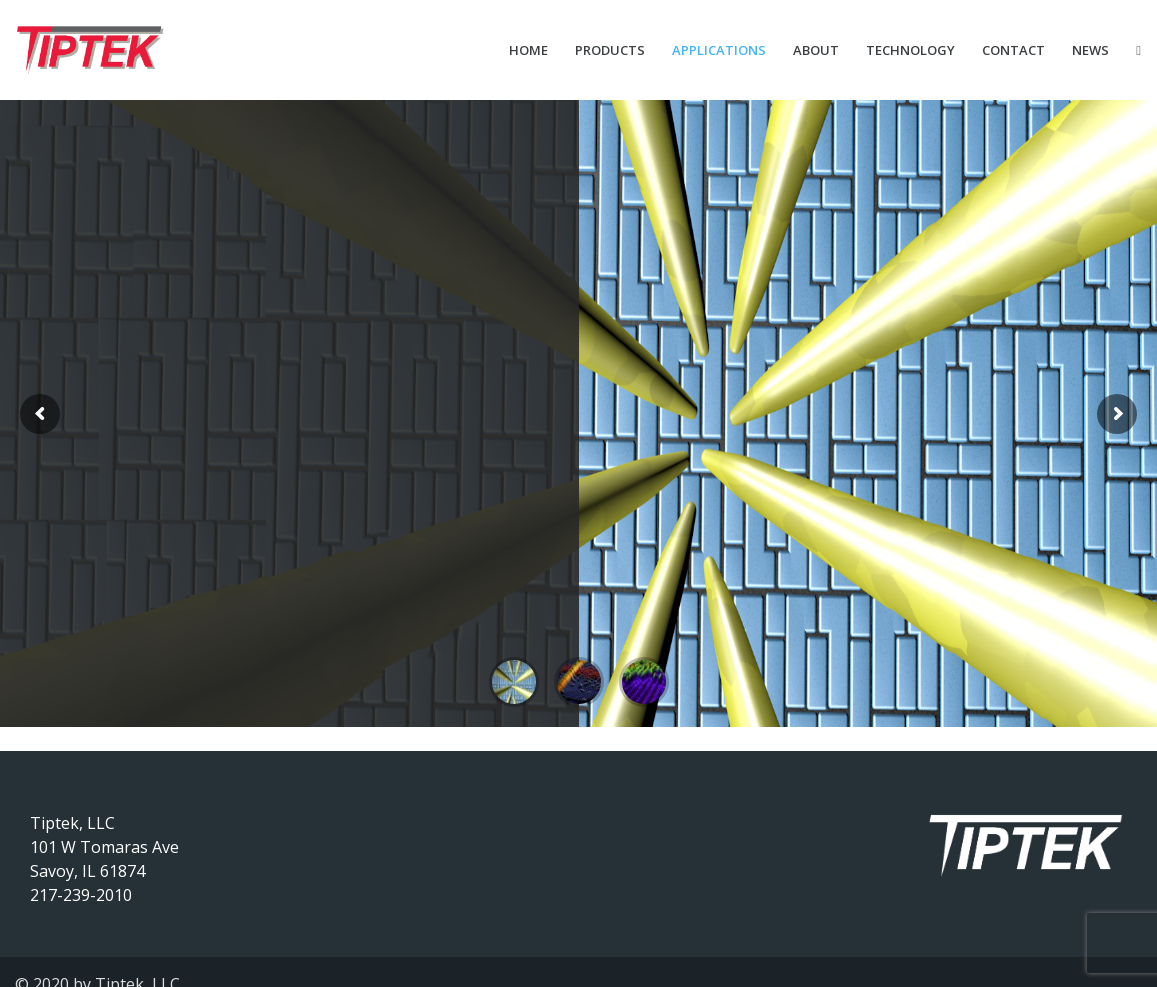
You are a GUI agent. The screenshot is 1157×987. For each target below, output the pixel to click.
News (1090, 50)
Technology (910, 50)
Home (528, 50)
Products (610, 50)
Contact (1013, 50)
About (816, 50)
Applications (719, 50)
